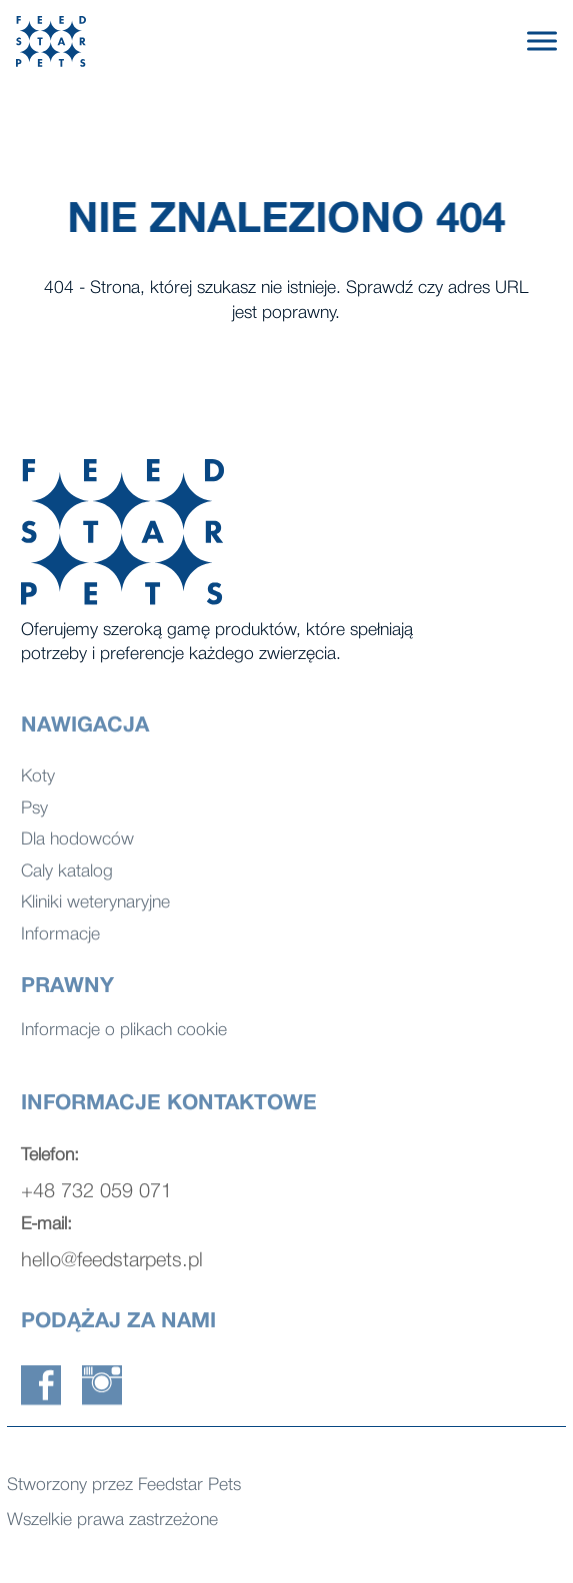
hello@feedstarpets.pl (112, 1267)
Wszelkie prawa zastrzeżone (112, 1522)
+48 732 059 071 (96, 1198)
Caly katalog (67, 876)
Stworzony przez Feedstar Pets (124, 1487)
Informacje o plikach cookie (124, 1032)
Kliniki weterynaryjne (95, 908)
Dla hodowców (77, 845)
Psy (34, 813)
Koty (38, 782)
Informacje (60, 939)
